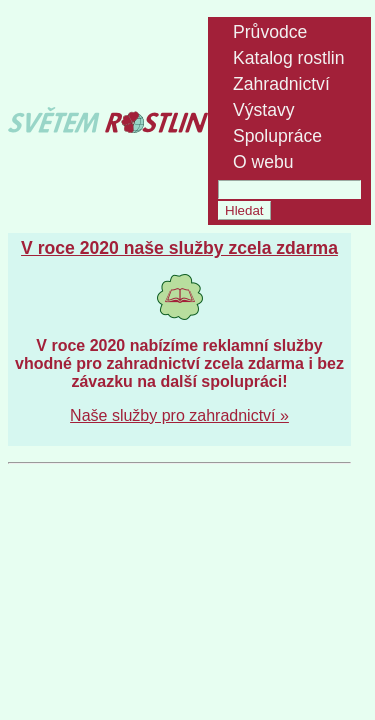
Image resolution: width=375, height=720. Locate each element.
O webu (263, 162)
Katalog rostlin (289, 58)
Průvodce (270, 32)
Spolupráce (277, 136)
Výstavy (264, 110)
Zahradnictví (281, 84)
